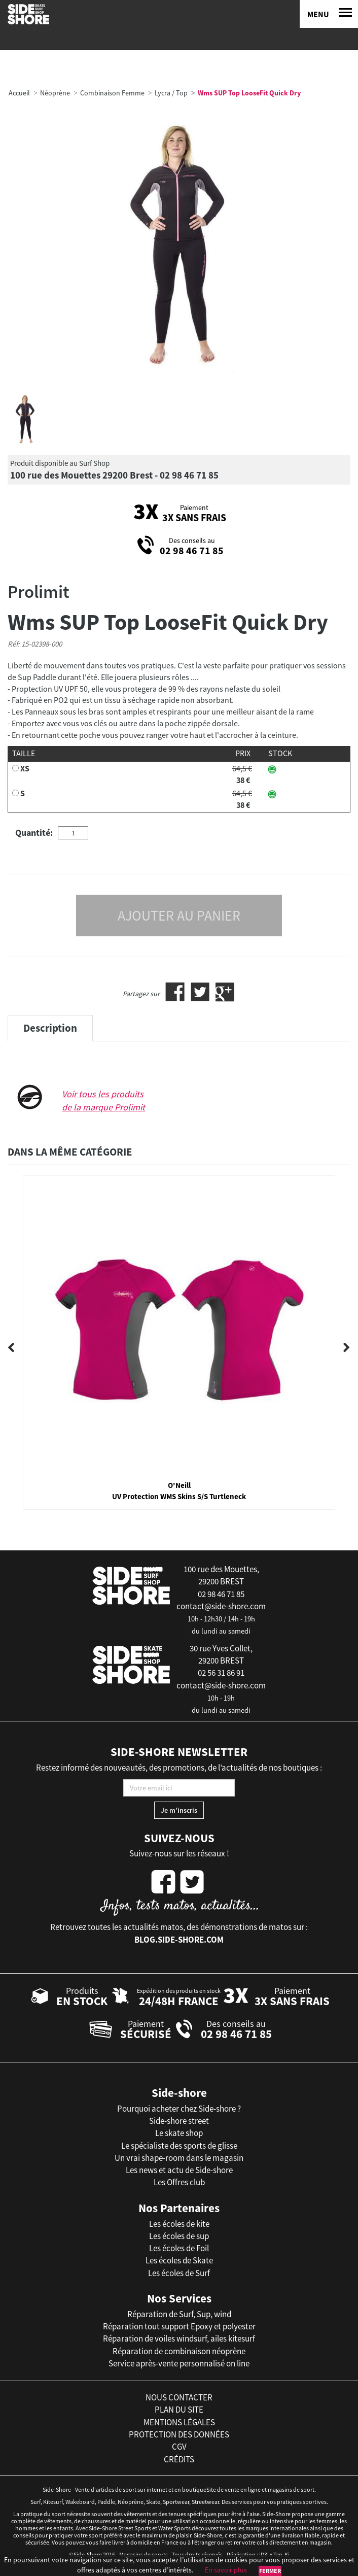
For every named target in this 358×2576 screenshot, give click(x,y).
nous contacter (179, 2397)
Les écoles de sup (179, 2236)
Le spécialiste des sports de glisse (179, 2145)
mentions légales (179, 2422)
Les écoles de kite (179, 2223)
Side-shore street (179, 2120)
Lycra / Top (171, 92)
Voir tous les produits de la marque (103, 1100)
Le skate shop (179, 2133)
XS (24, 768)
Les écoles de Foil (179, 2248)
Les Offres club (179, 2182)
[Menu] (329, 14)
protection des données (179, 2434)
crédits (179, 2459)
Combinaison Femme (112, 92)
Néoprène (55, 92)
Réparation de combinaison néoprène (179, 2351)
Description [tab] (50, 1028)
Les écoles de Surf (179, 2273)
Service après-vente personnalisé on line (179, 2363)
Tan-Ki (281, 2554)
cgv (179, 2446)
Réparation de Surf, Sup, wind (179, 2314)
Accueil (19, 92)
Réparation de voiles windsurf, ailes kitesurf (179, 2338)
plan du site (179, 2409)
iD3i (264, 2554)
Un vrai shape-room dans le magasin (179, 2157)
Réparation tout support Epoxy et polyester (179, 2326)
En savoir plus (226, 2569)
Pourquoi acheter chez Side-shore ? (179, 2108)
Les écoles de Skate (179, 2260)
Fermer (270, 2570)
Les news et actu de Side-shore (179, 2170)
